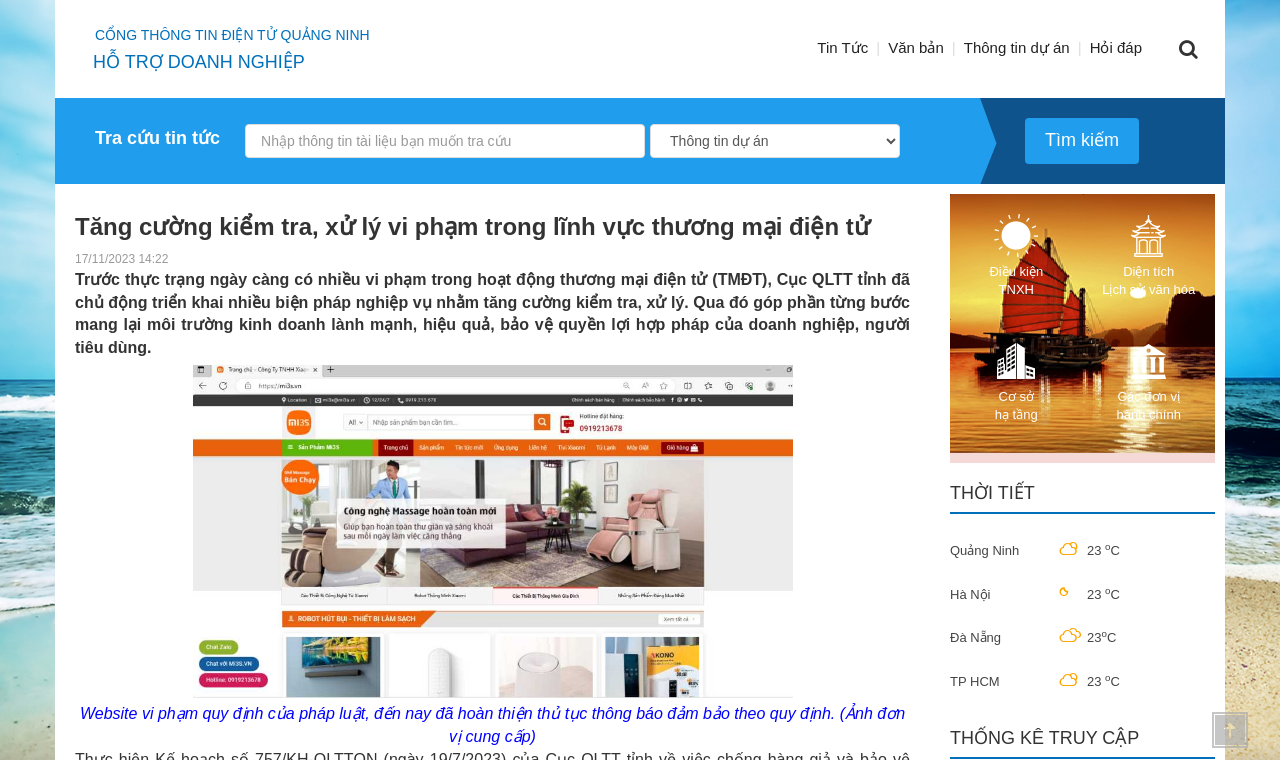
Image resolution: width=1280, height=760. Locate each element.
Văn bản (916, 47)
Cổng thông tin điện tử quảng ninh (232, 35)
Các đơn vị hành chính (1149, 380)
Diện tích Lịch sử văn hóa (1148, 255)
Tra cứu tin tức (157, 138)
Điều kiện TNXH (1016, 255)
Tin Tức (842, 47)
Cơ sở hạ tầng (1016, 380)
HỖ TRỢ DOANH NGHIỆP (199, 62)
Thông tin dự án (1017, 47)
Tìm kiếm (1082, 140)
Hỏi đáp (1116, 47)
